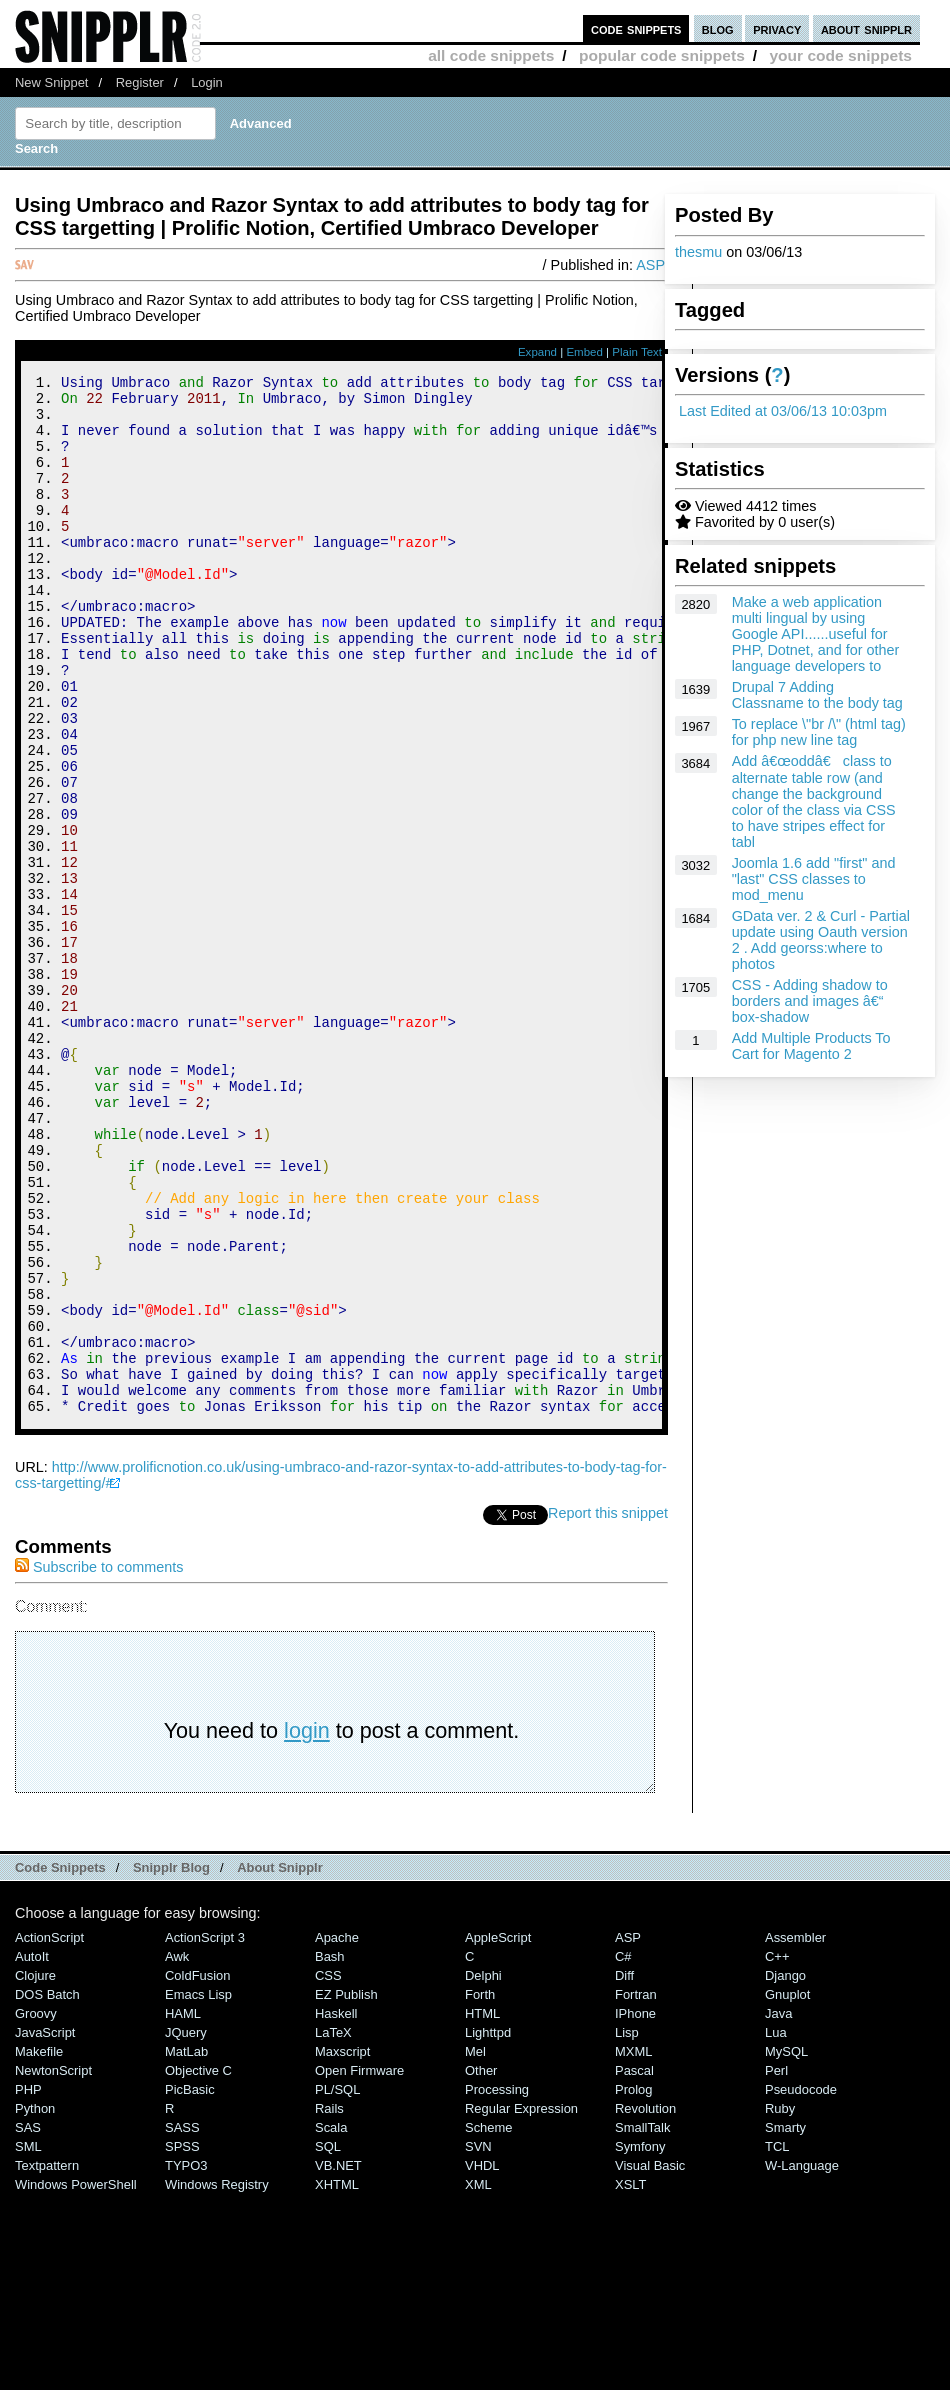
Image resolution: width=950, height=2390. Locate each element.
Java (778, 2208)
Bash (330, 2151)
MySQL (786, 2246)
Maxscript (342, 2246)
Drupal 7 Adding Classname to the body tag (817, 695)
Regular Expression (521, 2303)
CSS (328, 2170)
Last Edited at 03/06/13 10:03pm (783, 411)
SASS (182, 2322)
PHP (28, 2284)
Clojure (35, 2170)
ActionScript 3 (205, 2132)
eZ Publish (346, 2189)
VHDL (482, 2360)
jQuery (186, 2227)
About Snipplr (280, 2062)
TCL (777, 2341)
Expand (537, 352)
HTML (482, 2208)
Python (35, 2303)
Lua (776, 2227)
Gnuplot (787, 2189)
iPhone (635, 2208)
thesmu (698, 252)
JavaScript (45, 2227)
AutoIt (32, 2151)
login (307, 1925)
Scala (331, 2322)
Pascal (634, 2265)
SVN (478, 2341)
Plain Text (637, 352)
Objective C (198, 2265)
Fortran (636, 2189)
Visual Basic (650, 2360)
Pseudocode (801, 2284)
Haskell (336, 2208)
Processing (497, 2284)
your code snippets (840, 55)
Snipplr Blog (171, 2062)
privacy (777, 28)
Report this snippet (608, 1708)
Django (785, 2170)
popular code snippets (662, 55)
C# (623, 2151)
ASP (650, 265)
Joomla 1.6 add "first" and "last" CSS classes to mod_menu (814, 879)
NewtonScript (53, 2265)
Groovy (36, 2208)
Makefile (39, 2246)
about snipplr (866, 28)
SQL (328, 2341)
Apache (337, 2132)
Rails (329, 2303)
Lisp (627, 2227)
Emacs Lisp (198, 2189)
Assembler (795, 2132)
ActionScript (49, 2132)
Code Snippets (60, 2062)
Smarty (785, 2322)
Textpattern (47, 2360)
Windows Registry (217, 2379)
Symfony (640, 2341)
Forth (480, 2189)
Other (481, 2265)
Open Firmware (359, 2265)
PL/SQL (337, 2284)
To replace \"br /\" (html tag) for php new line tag (819, 732)
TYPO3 (186, 2360)
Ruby (780, 2303)
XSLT (630, 2379)
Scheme (489, 2322)
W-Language (802, 2360)
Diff (624, 2170)
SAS (28, 2322)
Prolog (633, 2284)
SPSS (182, 2341)
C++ (777, 2151)
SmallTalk (642, 2322)
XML (478, 2379)
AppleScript (498, 2132)
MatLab (186, 2246)
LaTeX (333, 2227)
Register (140, 82)
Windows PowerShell (76, 2379)
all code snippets (491, 55)
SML (28, 2341)
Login (207, 82)
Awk (177, 2151)
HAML (183, 2208)
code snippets (636, 28)
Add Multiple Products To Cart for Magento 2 (811, 1046)
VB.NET (338, 2360)
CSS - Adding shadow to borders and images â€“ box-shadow (810, 1001)
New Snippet (51, 82)
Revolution (645, 2303)
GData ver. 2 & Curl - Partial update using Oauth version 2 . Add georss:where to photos (821, 940)
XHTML (337, 2379)
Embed (584, 352)
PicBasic (190, 2284)
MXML (633, 2246)
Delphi (483, 2170)
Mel (475, 2246)
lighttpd (488, 2227)
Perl (776, 2265)
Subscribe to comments (99, 1762)
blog (718, 28)
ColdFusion (198, 2170)
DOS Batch (47, 2189)
